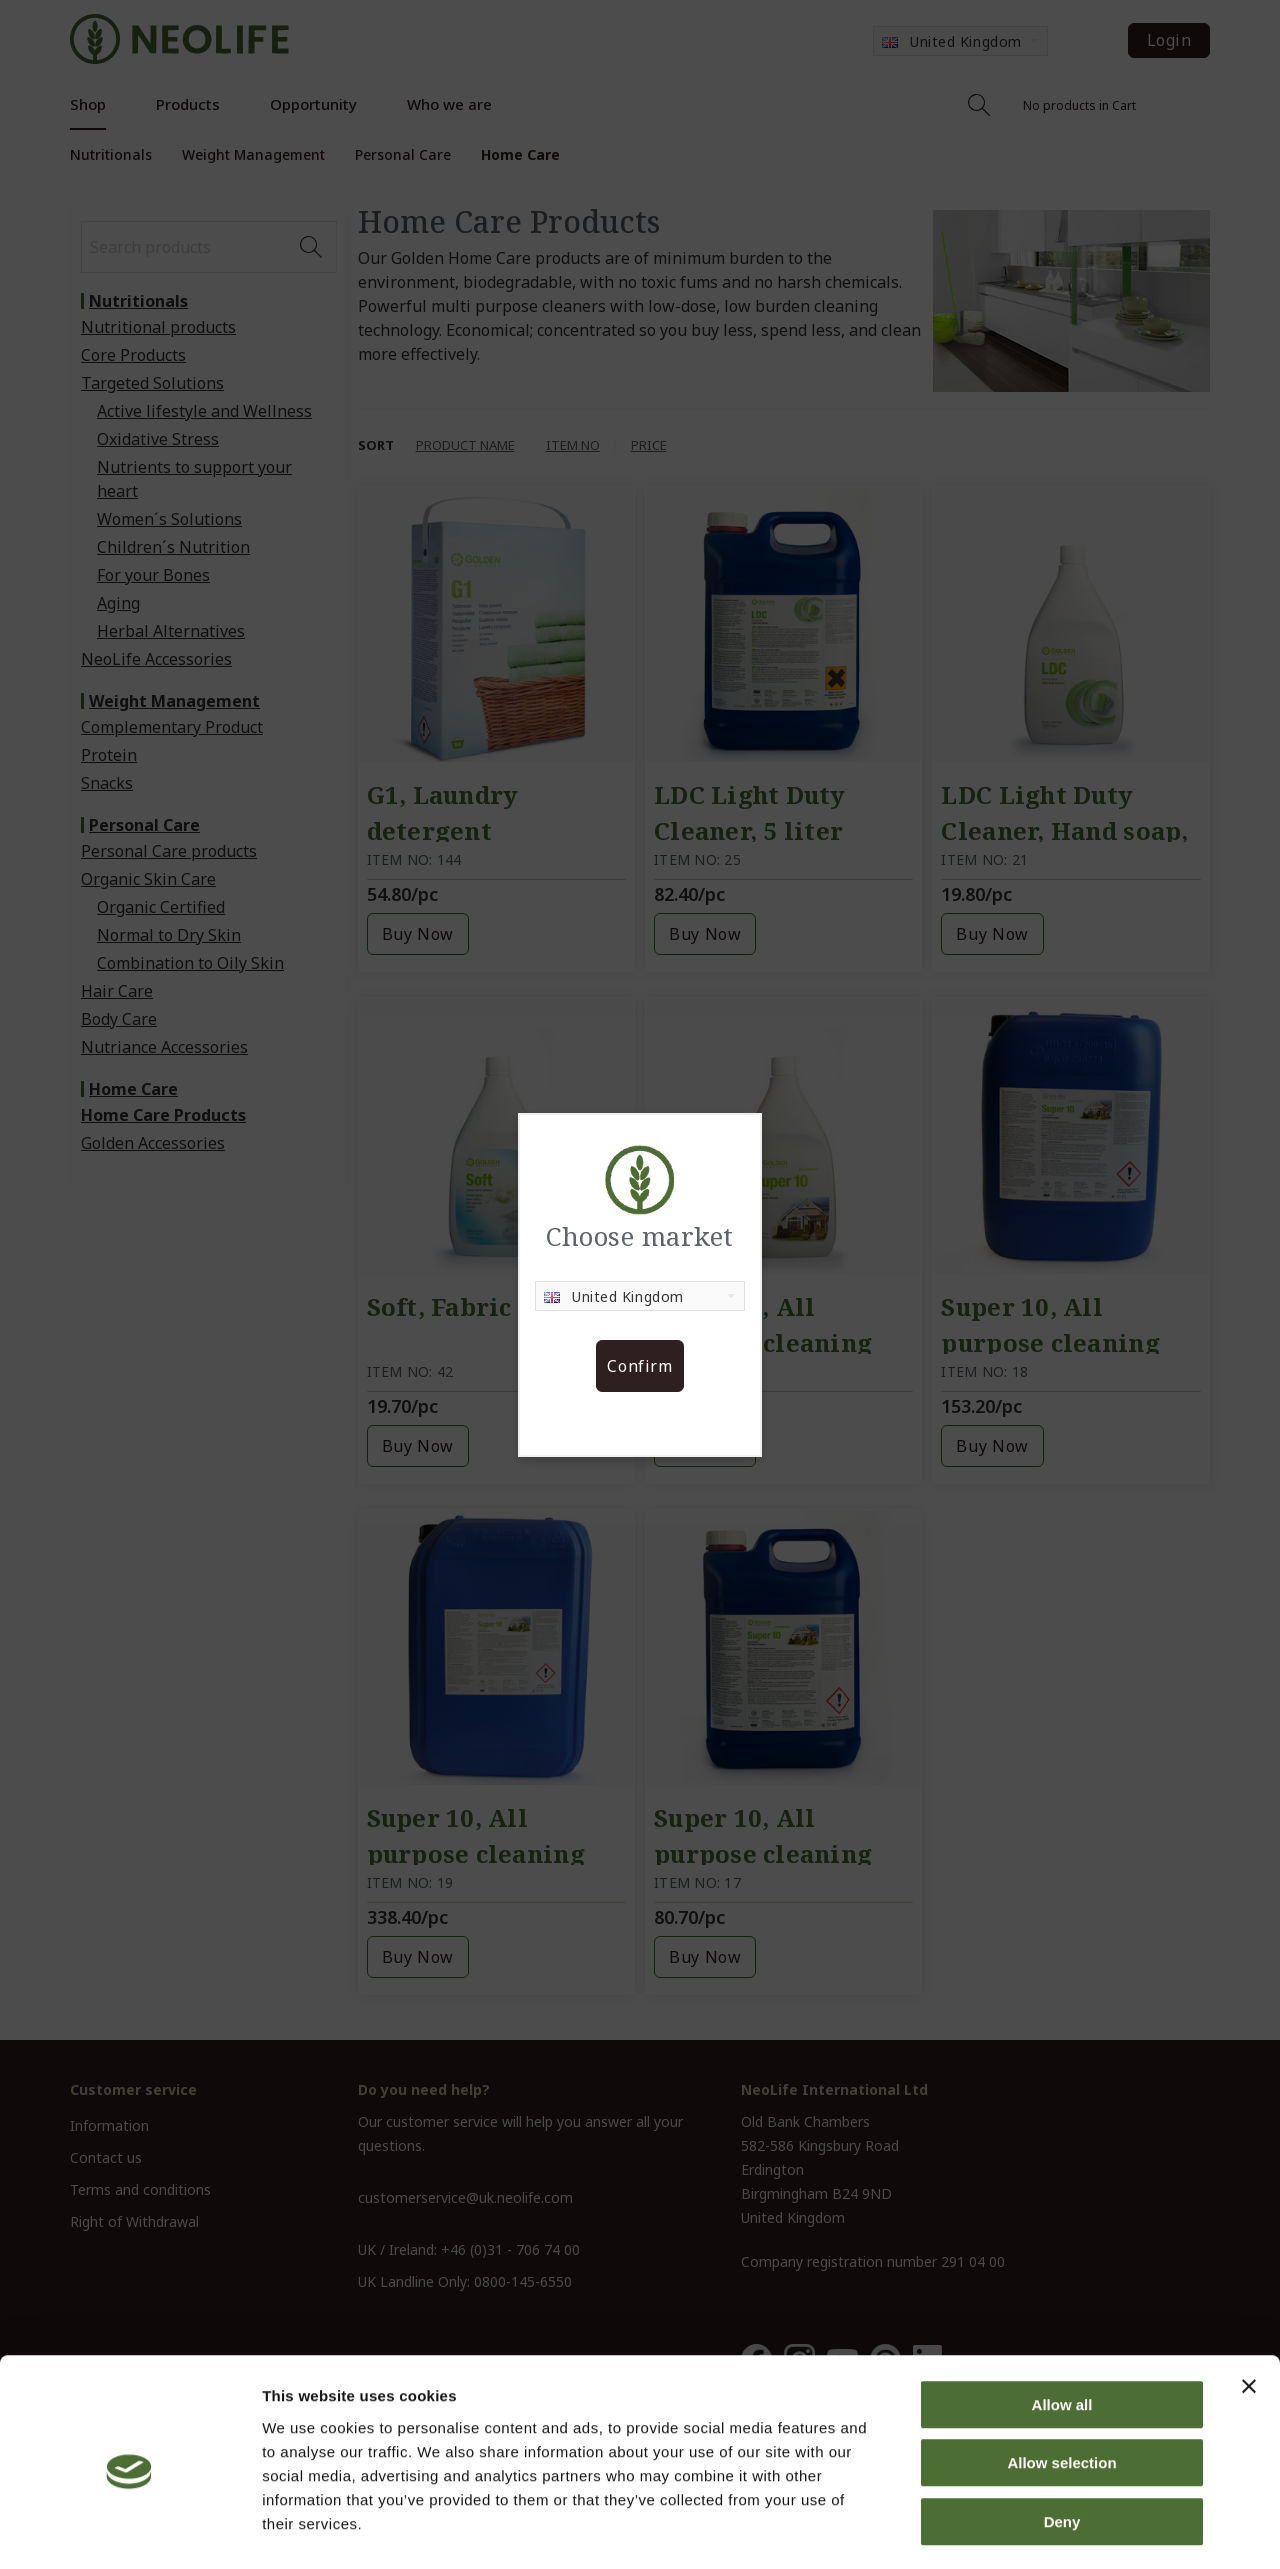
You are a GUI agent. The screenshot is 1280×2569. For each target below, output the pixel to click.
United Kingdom (614, 1296)
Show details (1049, 2529)
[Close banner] (1249, 2306)
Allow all (1062, 2324)
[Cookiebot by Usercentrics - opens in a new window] (129, 2530)
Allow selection (1061, 2383)
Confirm (639, 1366)
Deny (1062, 2441)
